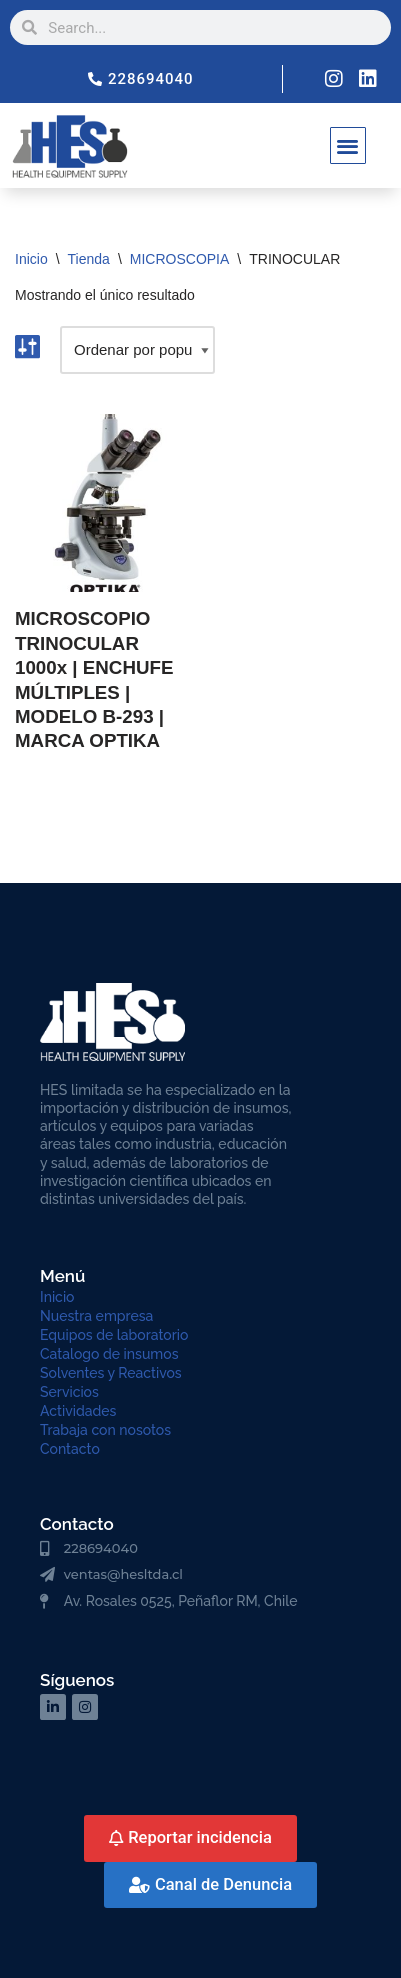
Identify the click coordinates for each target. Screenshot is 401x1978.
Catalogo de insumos (109, 1354)
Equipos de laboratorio (114, 1335)
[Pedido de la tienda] (137, 350)
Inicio (31, 259)
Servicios (69, 1392)
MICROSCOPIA (180, 259)
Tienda (89, 259)
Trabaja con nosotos (105, 1430)
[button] (348, 145)
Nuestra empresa (96, 1316)
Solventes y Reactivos (111, 1373)
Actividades (78, 1411)
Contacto (70, 1449)
